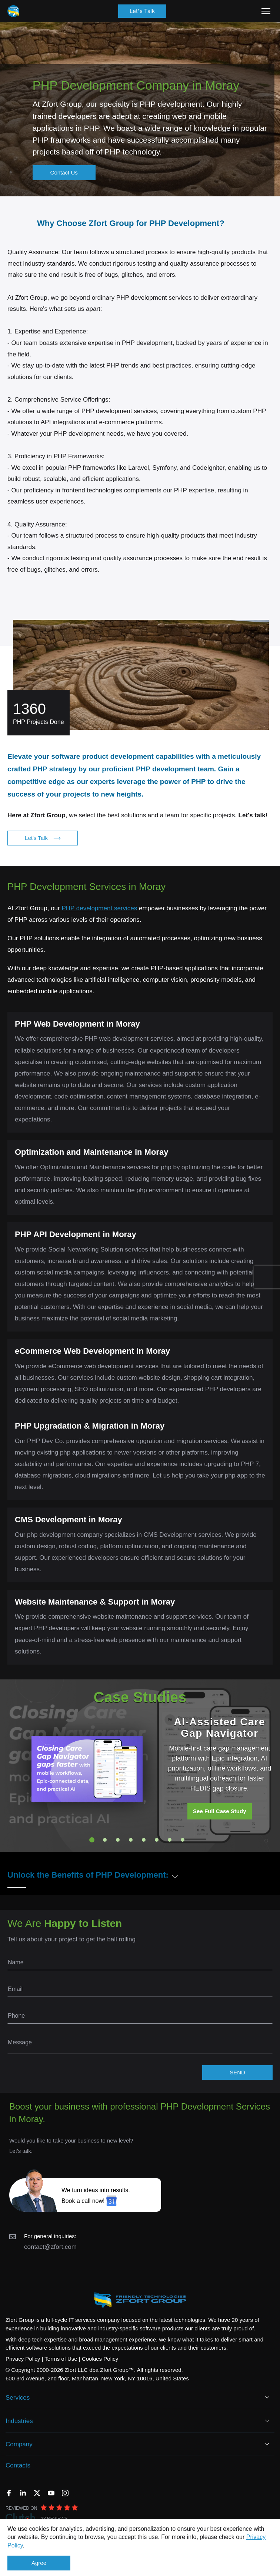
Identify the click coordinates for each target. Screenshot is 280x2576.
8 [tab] (182, 1840)
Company (19, 2444)
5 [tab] (144, 1840)
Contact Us (64, 172)
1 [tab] (92, 1840)
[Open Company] (267, 2444)
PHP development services (99, 908)
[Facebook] (9, 2493)
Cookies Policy (100, 2359)
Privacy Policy (23, 2359)
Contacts (18, 2465)
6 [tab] (157, 1840)
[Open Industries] (267, 2420)
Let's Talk (142, 10)
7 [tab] (169, 1840)
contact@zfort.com (50, 2246)
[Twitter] (37, 2493)
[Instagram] (65, 2493)
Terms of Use (60, 2359)
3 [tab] (118, 1840)
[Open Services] (267, 2397)
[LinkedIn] (23, 2493)
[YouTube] (51, 2493)
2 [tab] (105, 1840)
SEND (237, 2072)
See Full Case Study (219, 1811)
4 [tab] (131, 1840)
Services (18, 2397)
